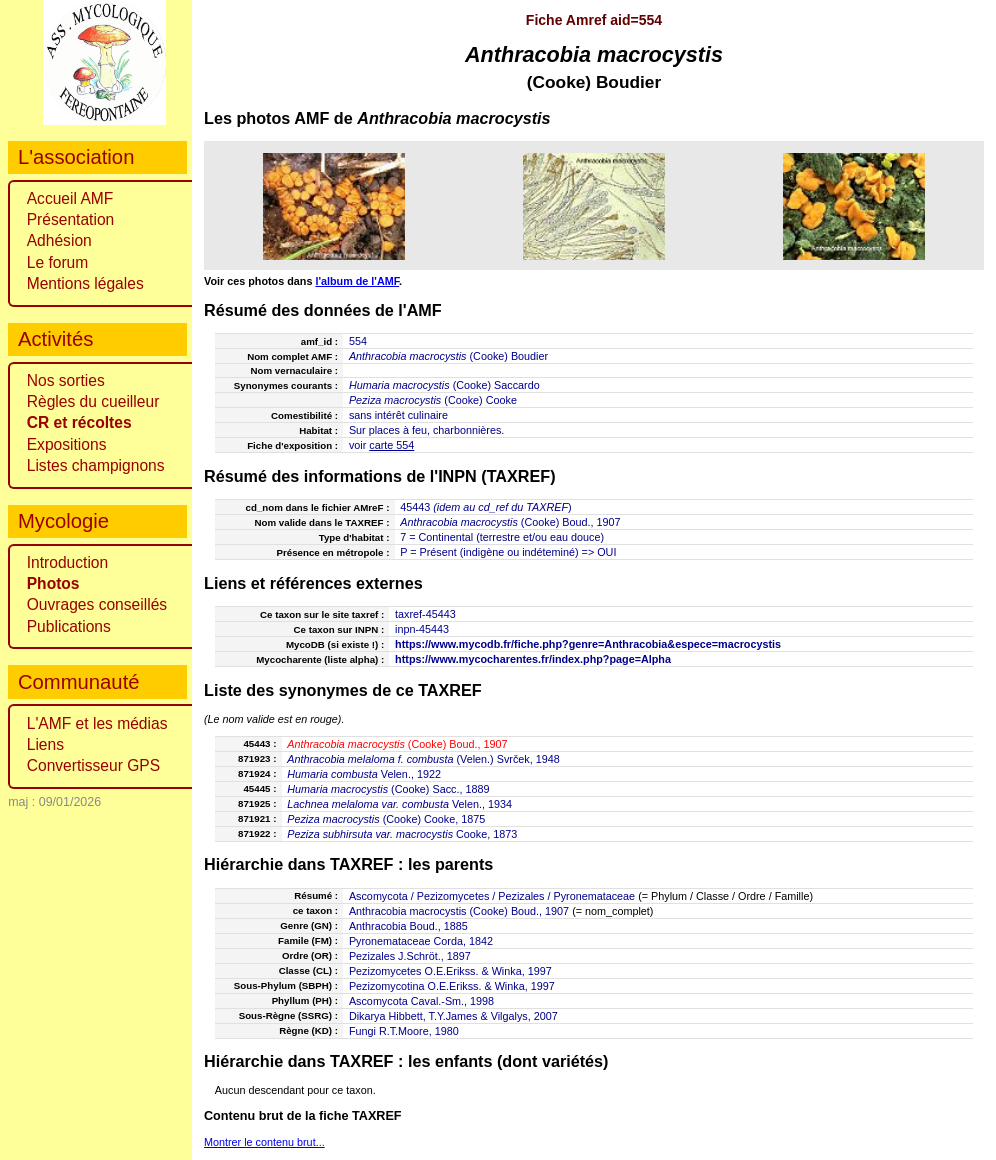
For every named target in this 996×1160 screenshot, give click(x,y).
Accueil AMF (70, 198)
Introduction (68, 562)
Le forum (58, 262)
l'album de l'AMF (357, 281)
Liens (45, 744)
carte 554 (391, 445)
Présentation (71, 219)
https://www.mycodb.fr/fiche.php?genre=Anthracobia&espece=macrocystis (588, 644)
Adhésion (59, 240)
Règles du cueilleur (93, 401)
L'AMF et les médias (97, 723)
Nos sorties (66, 380)
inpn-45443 (422, 629)
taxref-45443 (425, 614)
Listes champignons (96, 465)
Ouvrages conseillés (97, 604)
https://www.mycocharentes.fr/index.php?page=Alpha (533, 659)
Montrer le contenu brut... (264, 1142)
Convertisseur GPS (93, 765)
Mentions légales (85, 283)
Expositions (67, 444)
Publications (69, 626)
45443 (415, 507)
